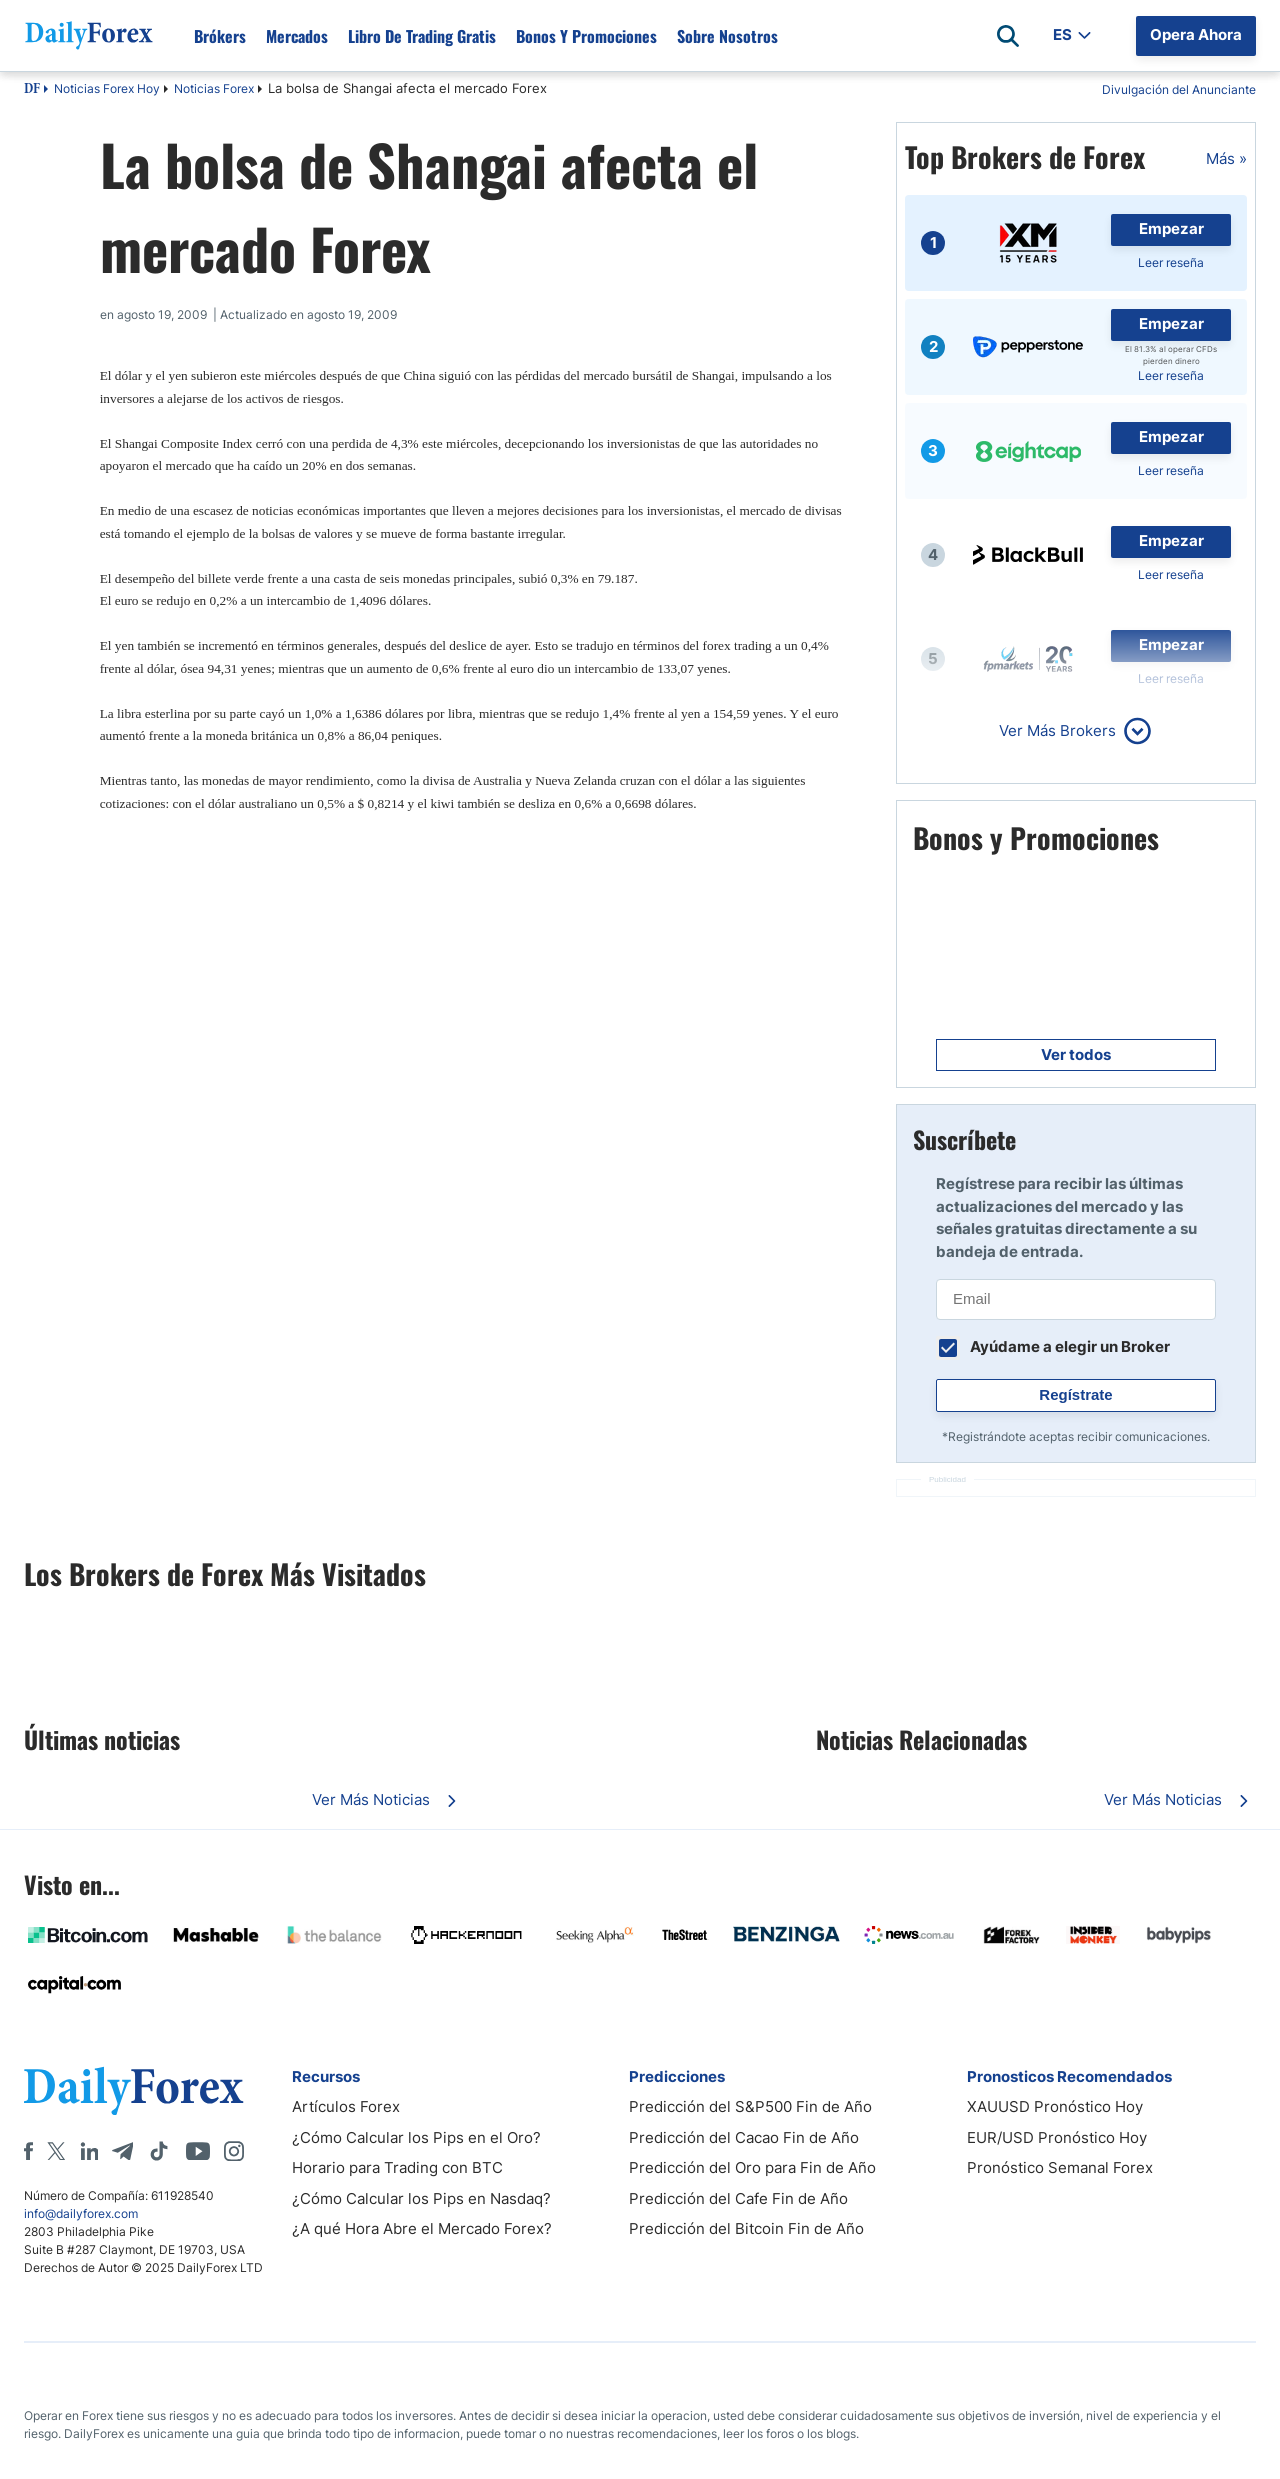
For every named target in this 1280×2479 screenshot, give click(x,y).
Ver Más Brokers (1057, 730)
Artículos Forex (346, 2106)
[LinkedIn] (89, 2151)
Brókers (220, 36)
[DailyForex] (134, 2090)
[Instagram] (234, 2151)
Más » (1226, 158)
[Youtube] (198, 2151)
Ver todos (1076, 1054)
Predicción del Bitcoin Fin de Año (746, 2228)
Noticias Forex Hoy (107, 88)
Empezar (1171, 228)
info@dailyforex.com (81, 2213)
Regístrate (1075, 1394)
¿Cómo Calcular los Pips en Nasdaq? (421, 2198)
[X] (56, 2151)
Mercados (297, 36)
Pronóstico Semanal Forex (1060, 2167)
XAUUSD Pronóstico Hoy (1055, 2106)
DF (32, 90)
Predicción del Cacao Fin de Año (744, 2137)
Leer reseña (1171, 262)
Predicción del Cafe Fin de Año (738, 2198)
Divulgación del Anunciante (1179, 89)
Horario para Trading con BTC (397, 2167)
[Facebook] (28, 2151)
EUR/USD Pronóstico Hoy (1057, 2137)
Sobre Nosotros (727, 36)
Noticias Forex (214, 88)
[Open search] (1008, 36)
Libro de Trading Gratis (422, 36)
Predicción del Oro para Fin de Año (752, 2167)
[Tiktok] (159, 2151)
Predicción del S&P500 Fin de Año (750, 2106)
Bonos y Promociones (586, 36)
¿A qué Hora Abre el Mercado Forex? (422, 2228)
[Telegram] (122, 2151)
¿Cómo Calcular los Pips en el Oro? (416, 2137)
